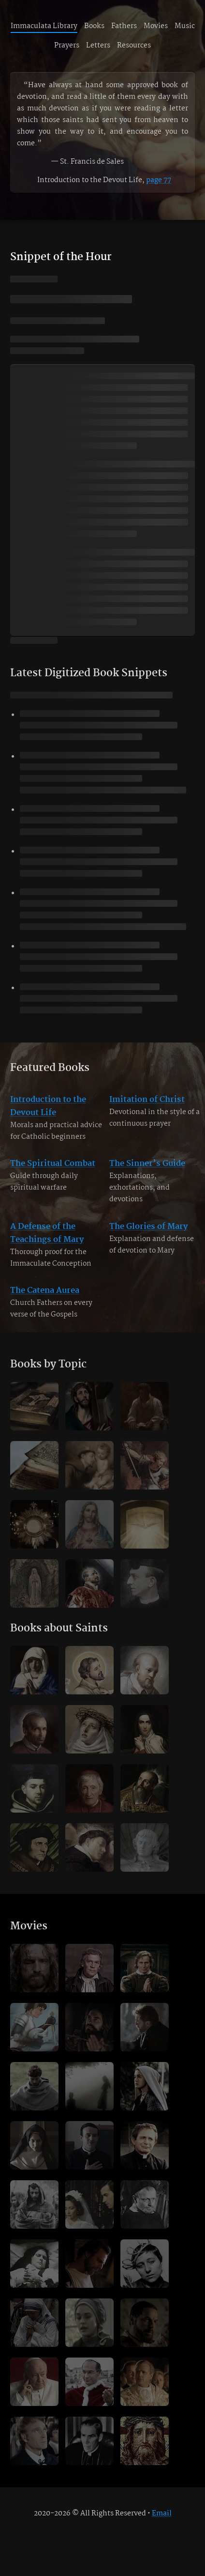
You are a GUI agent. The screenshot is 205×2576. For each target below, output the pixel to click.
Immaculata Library (44, 26)
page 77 (158, 180)
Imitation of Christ (147, 1107)
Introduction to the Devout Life (48, 1114)
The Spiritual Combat (52, 1171)
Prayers (66, 45)
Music (185, 26)
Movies (156, 26)
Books (94, 26)
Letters (98, 45)
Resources (134, 45)
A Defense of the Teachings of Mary (47, 1240)
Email (162, 2513)
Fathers (124, 26)
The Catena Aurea (44, 1297)
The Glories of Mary (148, 1233)
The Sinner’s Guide (147, 1171)
